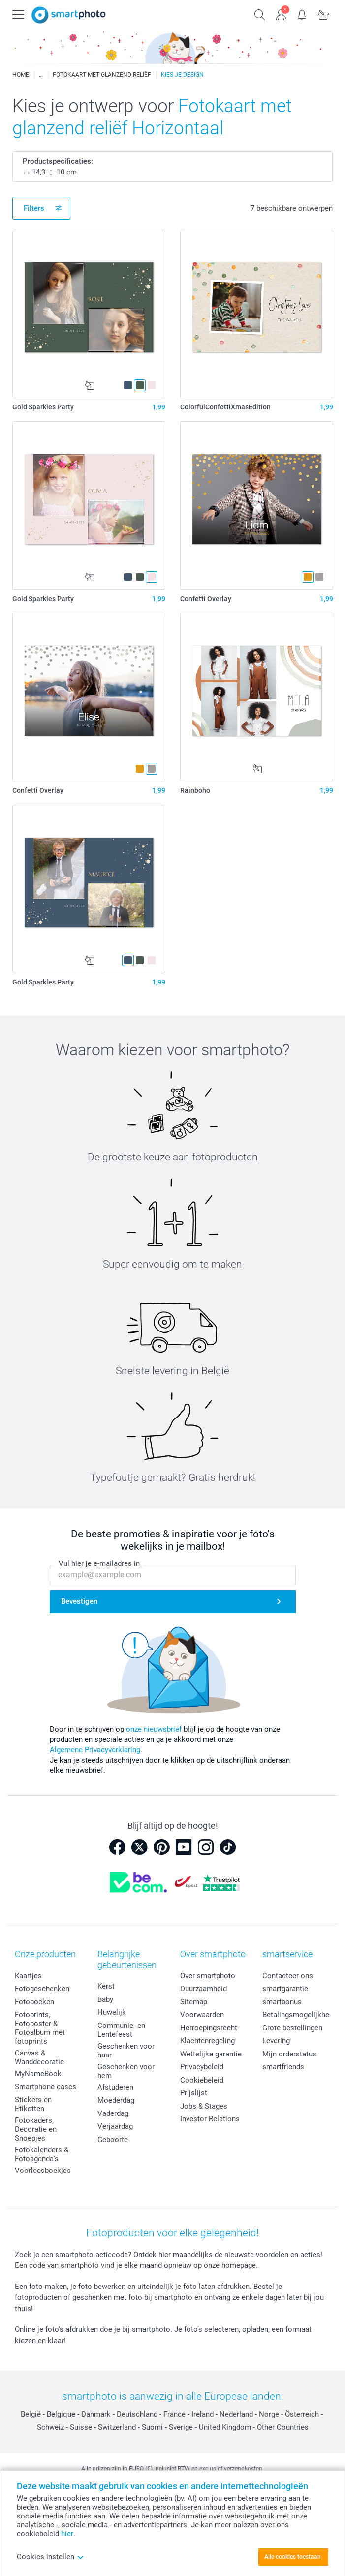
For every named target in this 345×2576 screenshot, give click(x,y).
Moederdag (115, 2100)
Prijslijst (193, 2092)
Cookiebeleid (201, 2080)
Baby (105, 1999)
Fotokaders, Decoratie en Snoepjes (36, 2129)
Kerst (106, 1986)
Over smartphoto (207, 1975)
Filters (34, 208)
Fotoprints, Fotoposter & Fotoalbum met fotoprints (40, 2028)
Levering (276, 2040)
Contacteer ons (287, 1975)
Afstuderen (115, 2087)
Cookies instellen (50, 2556)
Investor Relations (210, 2118)
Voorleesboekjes (43, 2170)
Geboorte (112, 2139)
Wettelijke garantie (211, 2054)
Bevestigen (79, 1601)
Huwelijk (111, 2012)
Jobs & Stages (203, 2106)
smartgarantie (285, 1988)
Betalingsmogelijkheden (301, 2014)
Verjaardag (115, 2126)
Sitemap (193, 2001)
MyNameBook (38, 2073)
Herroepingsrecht (208, 2028)
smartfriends (283, 2066)
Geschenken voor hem (126, 2071)
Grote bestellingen (292, 2028)
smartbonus (282, 2001)
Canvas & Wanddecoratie (39, 2057)
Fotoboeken (34, 2001)
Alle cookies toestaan (292, 2556)
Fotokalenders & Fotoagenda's (41, 2154)
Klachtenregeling (207, 2040)
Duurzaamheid (203, 1988)
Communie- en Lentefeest (121, 2030)
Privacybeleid (201, 2066)
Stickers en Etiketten (33, 2104)
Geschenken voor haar (126, 2050)
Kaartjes (28, 1975)
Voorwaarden (202, 2014)
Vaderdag (112, 2113)
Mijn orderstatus (289, 2054)
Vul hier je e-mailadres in (99, 1563)
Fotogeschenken (42, 1988)
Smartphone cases (45, 2087)
